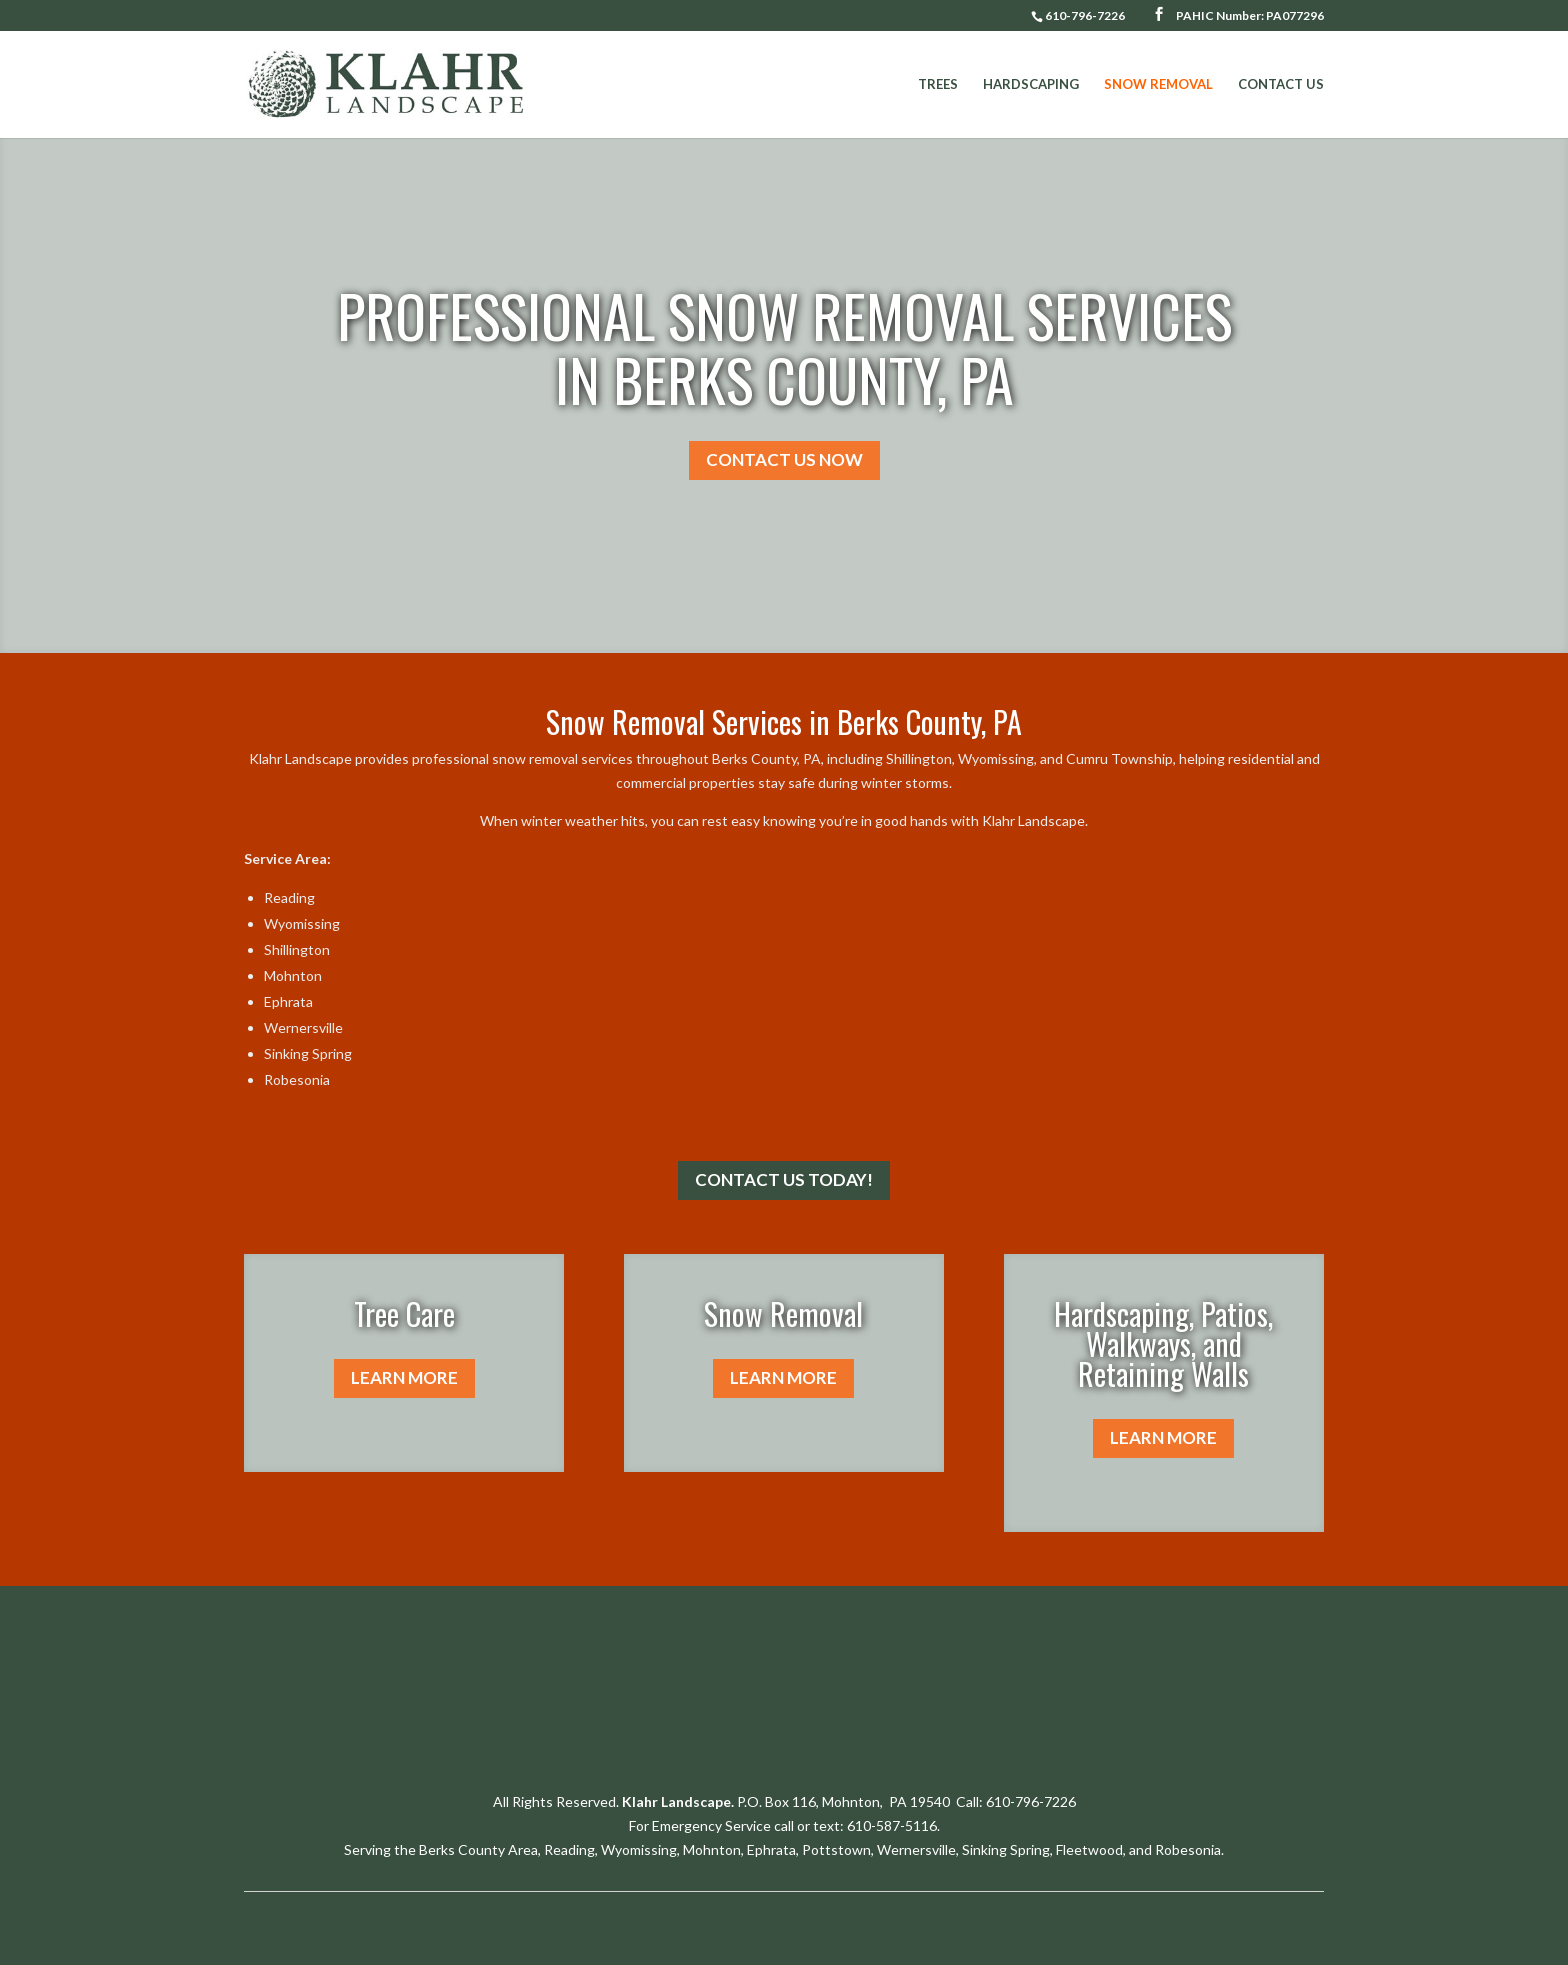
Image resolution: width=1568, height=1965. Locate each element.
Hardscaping (1031, 84)
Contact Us (1281, 84)
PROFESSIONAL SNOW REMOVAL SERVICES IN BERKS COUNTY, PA (784, 347)
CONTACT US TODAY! (784, 1179)
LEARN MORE (404, 1377)
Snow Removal (1158, 84)
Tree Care (404, 1313)
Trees (938, 84)
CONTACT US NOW (784, 459)
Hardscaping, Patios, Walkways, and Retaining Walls (1163, 1343)
